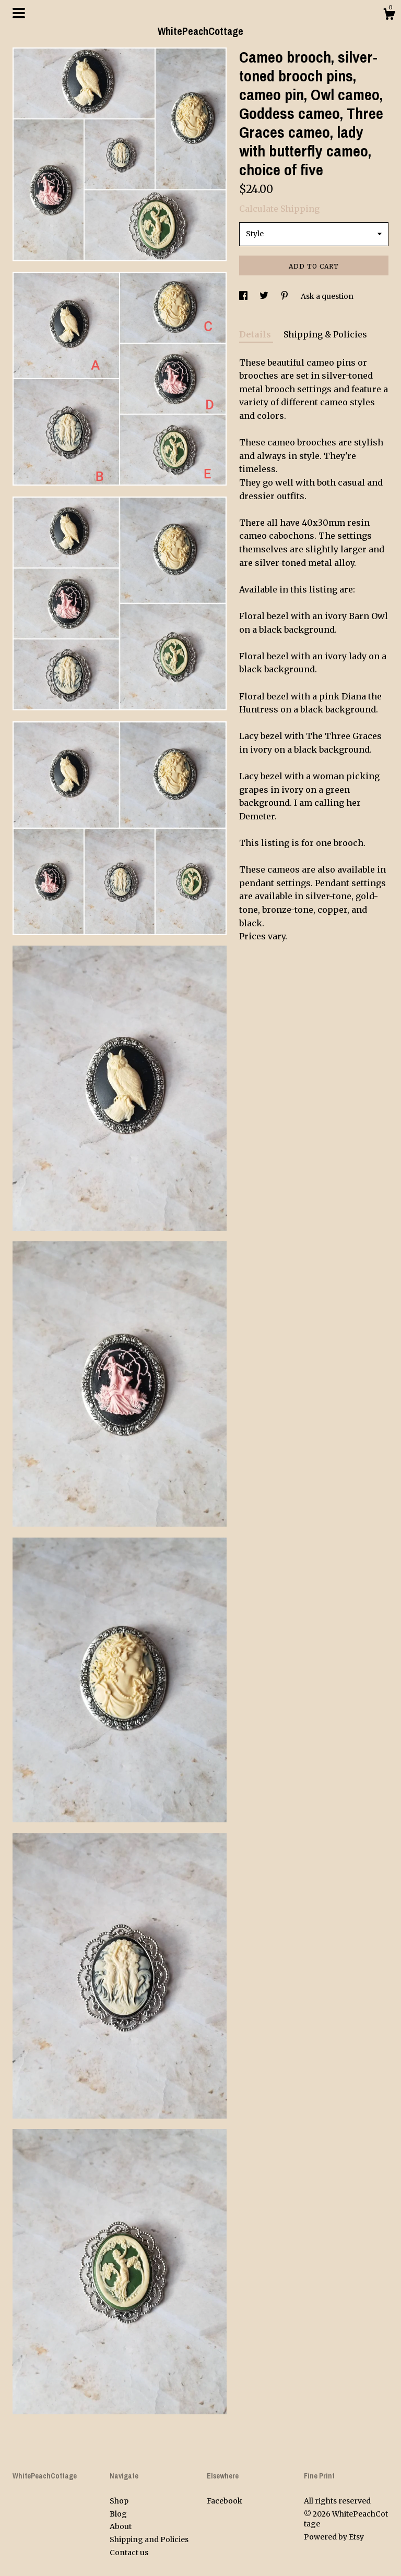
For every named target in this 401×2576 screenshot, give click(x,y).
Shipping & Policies (325, 334)
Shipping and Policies (149, 2539)
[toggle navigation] (19, 13)
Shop (119, 2501)
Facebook (224, 2501)
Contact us (129, 2552)
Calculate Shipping (279, 208)
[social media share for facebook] (244, 296)
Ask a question (327, 296)
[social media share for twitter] (265, 296)
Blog (118, 2514)
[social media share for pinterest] (285, 296)
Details (256, 334)
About (121, 2526)
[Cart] (389, 15)
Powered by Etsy (334, 2537)
